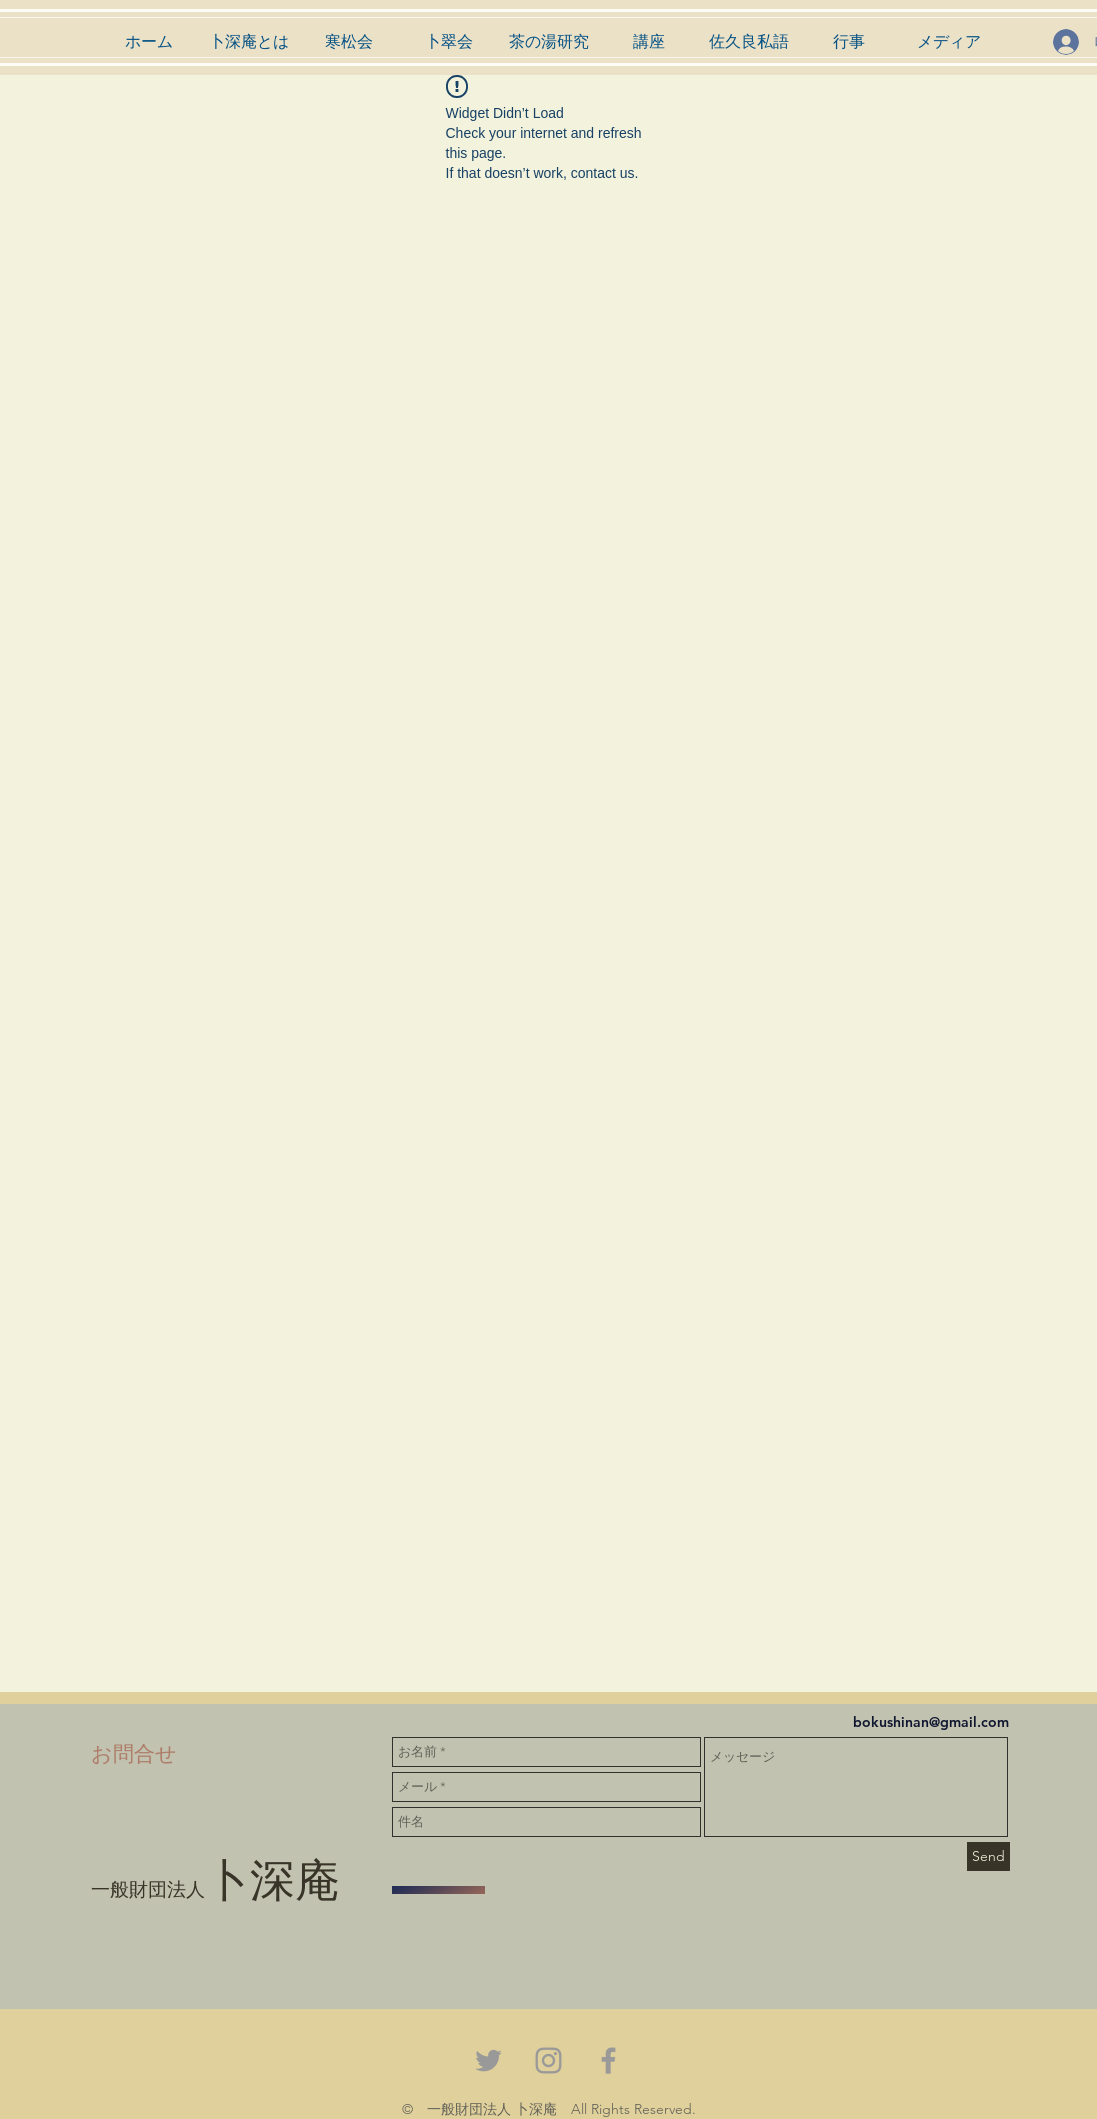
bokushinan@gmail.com (931, 1722)
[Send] (988, 1856)
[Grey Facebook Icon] (608, 2060)
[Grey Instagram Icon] (548, 2060)
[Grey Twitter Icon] (488, 2060)
